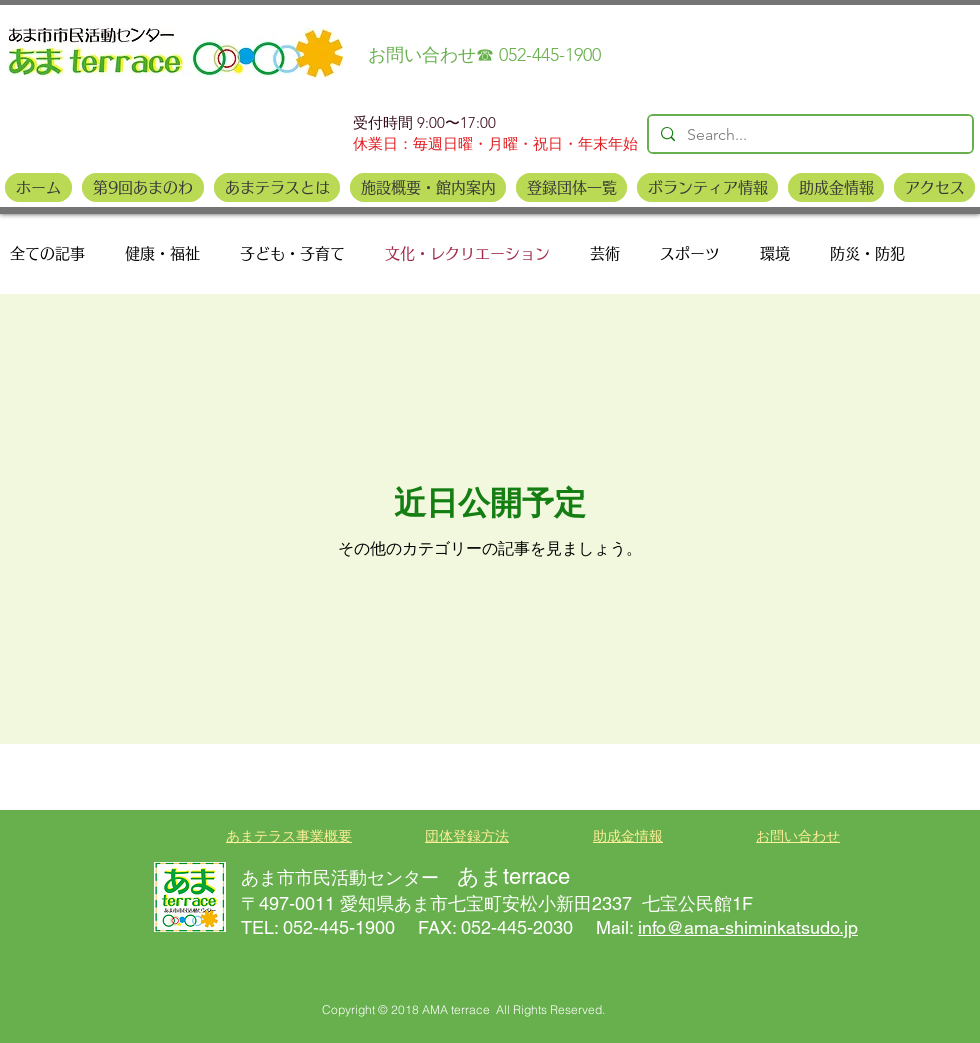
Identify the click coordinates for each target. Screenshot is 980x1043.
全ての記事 (47, 253)
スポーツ (690, 253)
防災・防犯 (867, 253)
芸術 (605, 253)
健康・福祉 (162, 253)
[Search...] (808, 135)
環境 (775, 253)
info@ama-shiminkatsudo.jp (748, 927)
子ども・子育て (292, 253)
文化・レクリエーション (467, 253)
